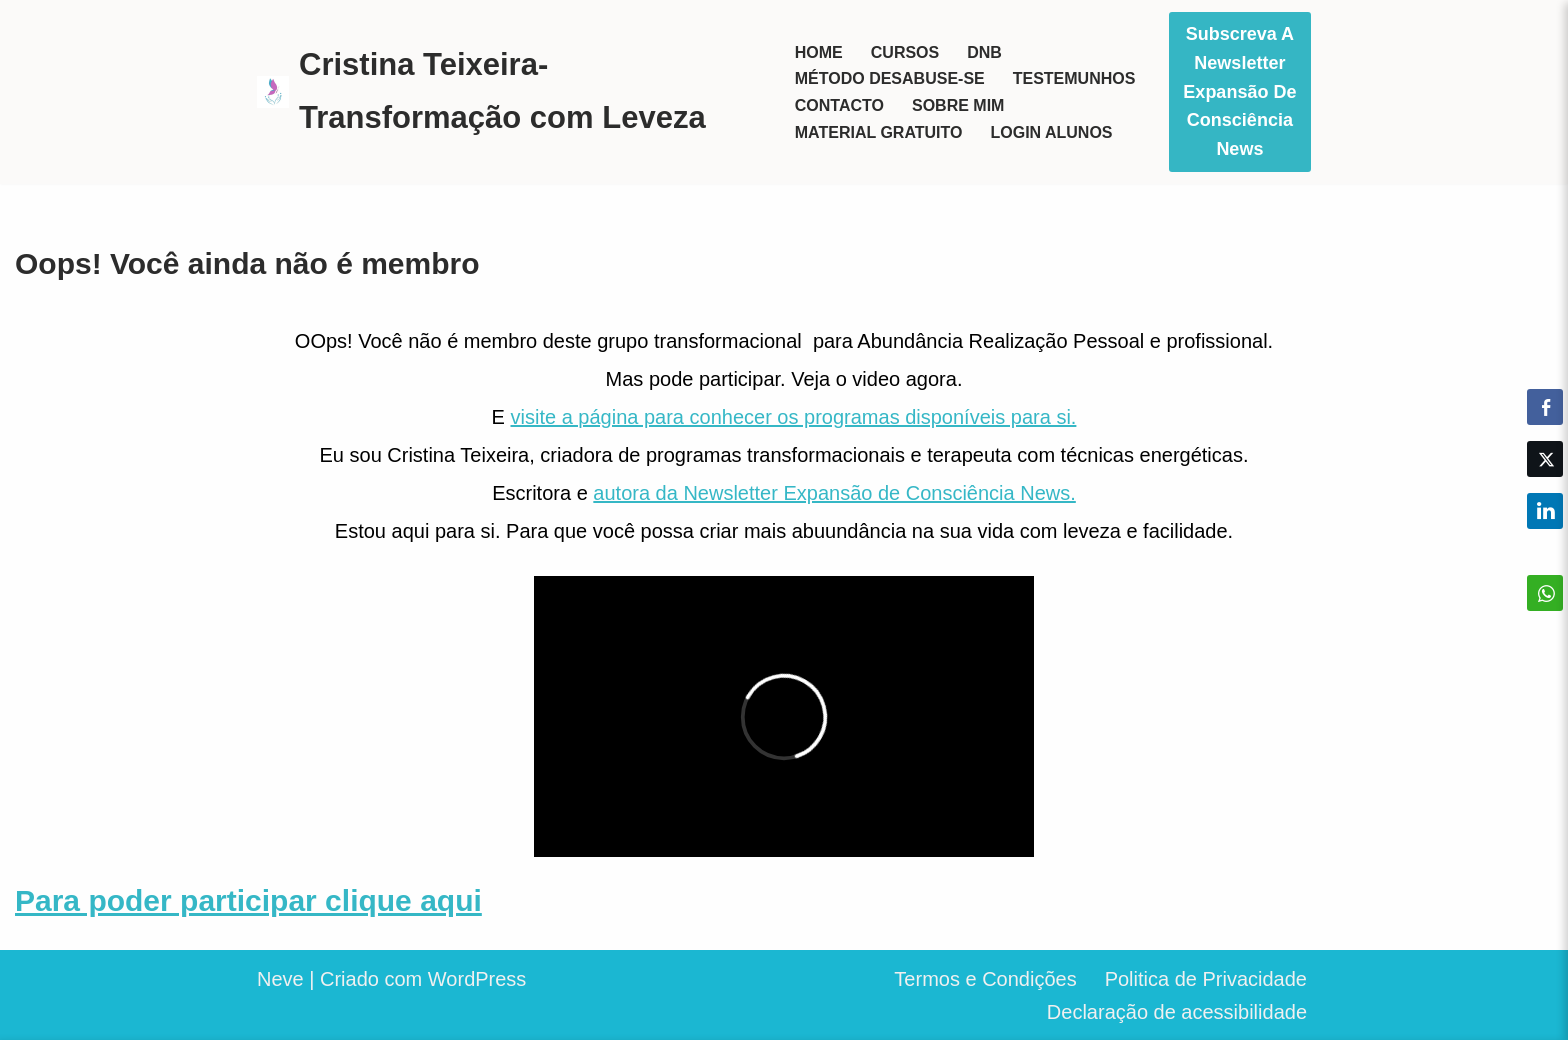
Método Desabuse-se (890, 78)
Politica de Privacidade (1206, 979)
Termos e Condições (985, 979)
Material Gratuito (879, 132)
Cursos (905, 52)
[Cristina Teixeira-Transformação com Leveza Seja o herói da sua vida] (509, 91)
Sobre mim (958, 105)
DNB (984, 52)
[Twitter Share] (1545, 459)
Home (819, 52)
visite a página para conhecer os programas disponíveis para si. (794, 417)
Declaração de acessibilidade (1177, 1012)
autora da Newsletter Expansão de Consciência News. (834, 493)
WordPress (477, 979)
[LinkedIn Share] (1545, 511)
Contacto (839, 105)
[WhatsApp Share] (1545, 593)
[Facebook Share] (1545, 407)
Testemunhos (1074, 78)
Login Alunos (1051, 132)
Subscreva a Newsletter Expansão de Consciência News (1239, 91)
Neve (280, 979)
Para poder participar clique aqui (248, 900)
